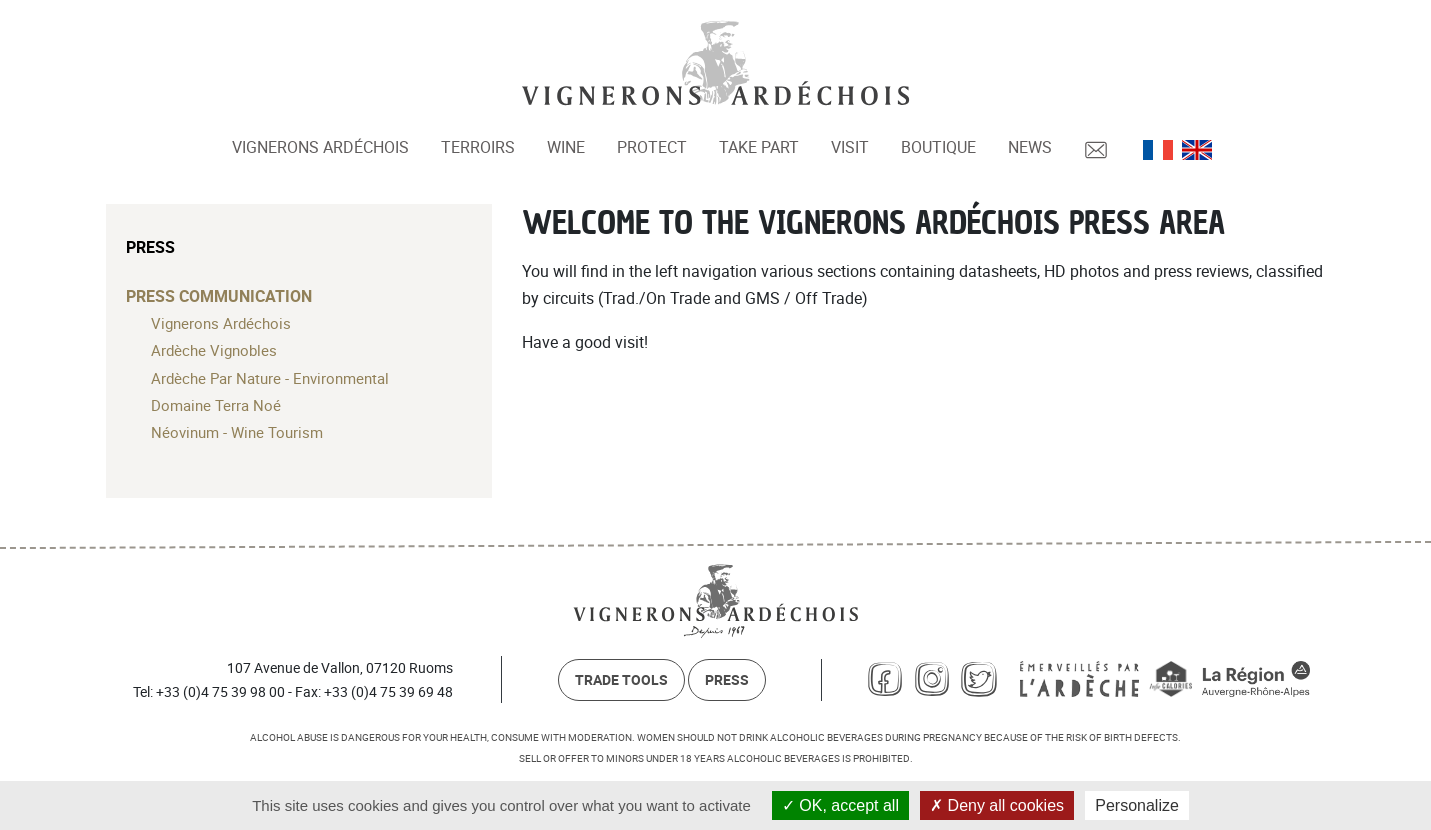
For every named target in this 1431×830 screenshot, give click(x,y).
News (1030, 147)
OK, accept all (840, 805)
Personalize (1137, 805)
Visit (850, 147)
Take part (759, 147)
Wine (566, 147)
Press (150, 247)
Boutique (938, 147)
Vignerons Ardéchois (320, 147)
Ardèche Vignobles (214, 350)
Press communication (219, 296)
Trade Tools (621, 679)
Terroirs (478, 147)
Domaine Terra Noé (216, 405)
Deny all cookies (997, 805)
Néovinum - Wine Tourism (237, 432)
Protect (652, 147)
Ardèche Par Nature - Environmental (270, 378)
